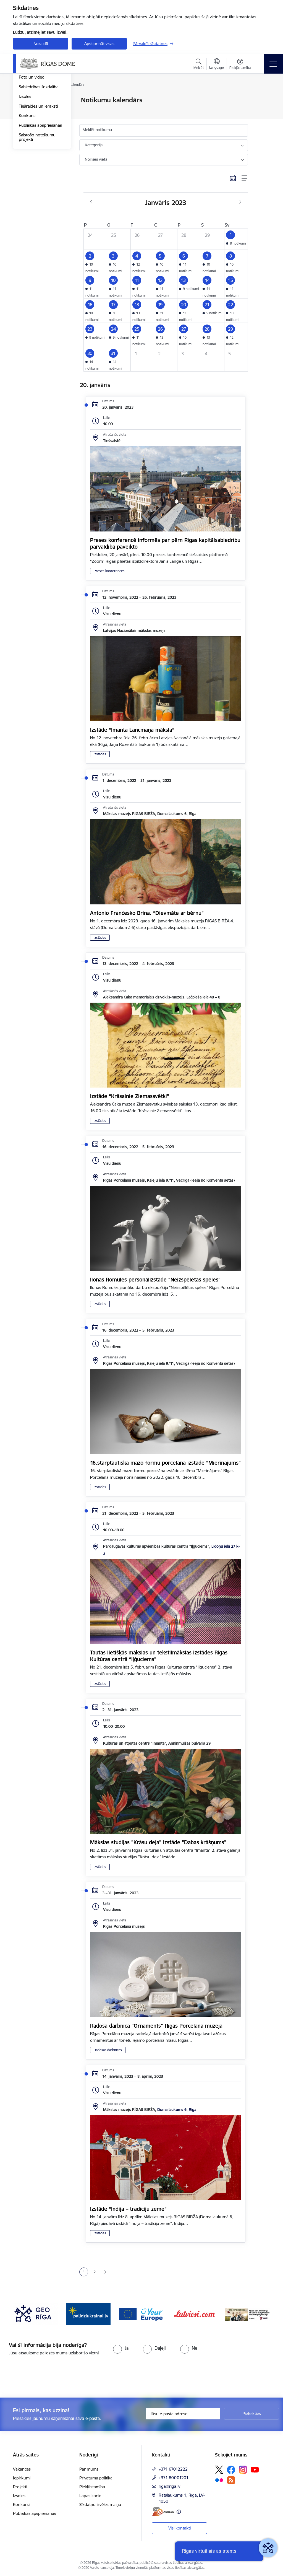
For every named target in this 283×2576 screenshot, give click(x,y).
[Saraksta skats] (245, 177)
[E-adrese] (163, 2511)
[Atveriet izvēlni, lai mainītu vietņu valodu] (216, 64)
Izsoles (25, 162)
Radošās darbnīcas (108, 2050)
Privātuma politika (95, 2478)
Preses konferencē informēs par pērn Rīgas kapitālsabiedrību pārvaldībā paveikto (165, 543)
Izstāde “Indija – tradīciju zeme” (128, 2209)
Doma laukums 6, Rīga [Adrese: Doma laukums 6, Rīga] (176, 2109)
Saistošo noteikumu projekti (37, 203)
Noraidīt (40, 43)
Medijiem (27, 119)
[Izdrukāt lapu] (262, 98)
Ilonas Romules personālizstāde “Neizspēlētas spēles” (155, 1279)
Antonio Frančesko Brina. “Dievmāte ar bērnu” (147, 913)
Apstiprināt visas (99, 43)
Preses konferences (109, 571)
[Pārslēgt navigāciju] (273, 64)
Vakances (22, 2469)
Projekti (20, 2486)
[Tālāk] (261, 2314)
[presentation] (46, 2377)
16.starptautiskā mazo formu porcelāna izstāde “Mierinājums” (165, 1462)
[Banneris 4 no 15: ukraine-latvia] (141, 2313)
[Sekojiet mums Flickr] (219, 2479)
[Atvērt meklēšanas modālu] (198, 64)
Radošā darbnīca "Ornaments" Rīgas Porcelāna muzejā (156, 2025)
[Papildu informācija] (179, 2512)
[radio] (121, 2348)
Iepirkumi (21, 2478)
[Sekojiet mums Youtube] (255, 2469)
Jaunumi (27, 100)
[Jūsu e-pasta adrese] (183, 2413)
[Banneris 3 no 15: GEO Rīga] (88, 2313)
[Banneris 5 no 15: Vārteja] (194, 2313)
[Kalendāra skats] (233, 177)
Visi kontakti (179, 2528)
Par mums (88, 2469)
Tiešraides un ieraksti (38, 172)
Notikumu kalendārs (37, 110)
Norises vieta (96, 159)
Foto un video (31, 143)
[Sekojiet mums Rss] (231, 2480)
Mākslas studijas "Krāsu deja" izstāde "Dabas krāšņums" (158, 1842)
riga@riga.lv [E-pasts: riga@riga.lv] (169, 2486)
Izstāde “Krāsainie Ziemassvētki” (129, 1096)
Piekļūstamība (92, 2486)
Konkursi (27, 182)
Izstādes (100, 754)
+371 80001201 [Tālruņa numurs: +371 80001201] (173, 2477)
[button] (236, 239)
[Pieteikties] (251, 2413)
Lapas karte (90, 2495)
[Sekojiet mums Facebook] (231, 2470)
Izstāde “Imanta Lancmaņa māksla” (132, 730)
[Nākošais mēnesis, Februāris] (240, 202)
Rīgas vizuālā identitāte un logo (40, 131)
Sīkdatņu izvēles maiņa (100, 2504)
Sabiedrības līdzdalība (39, 152)
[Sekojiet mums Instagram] (243, 2470)
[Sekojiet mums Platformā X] (219, 2470)
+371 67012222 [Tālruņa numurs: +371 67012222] (173, 2469)
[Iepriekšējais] (22, 2314)
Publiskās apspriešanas (40, 191)
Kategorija (94, 144)
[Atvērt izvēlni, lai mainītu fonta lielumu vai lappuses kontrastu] (240, 64)
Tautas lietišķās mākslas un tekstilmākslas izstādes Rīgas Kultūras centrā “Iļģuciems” (158, 1655)
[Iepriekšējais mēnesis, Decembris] (91, 202)
